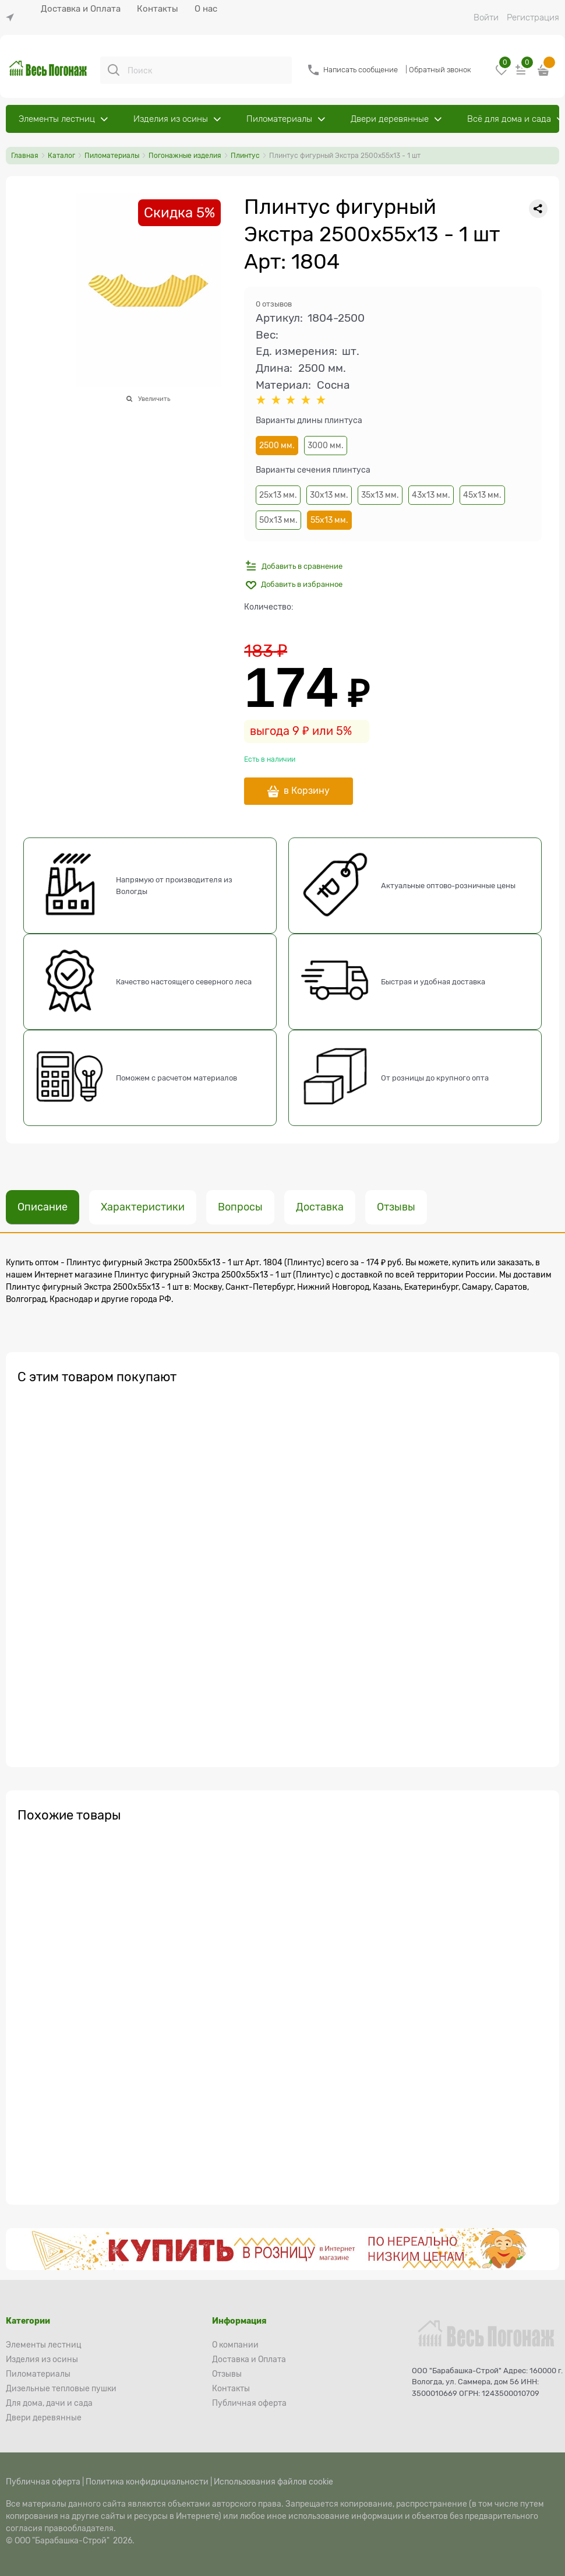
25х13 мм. (278, 494)
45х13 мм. (482, 494)
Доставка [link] (320, 1207)
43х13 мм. (431, 494)
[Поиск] (113, 70)
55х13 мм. (329, 520)
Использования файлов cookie (273, 2481)
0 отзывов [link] (274, 304)
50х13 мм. (278, 520)
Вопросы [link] (240, 1207)
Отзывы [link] (396, 1207)
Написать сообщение (360, 69)
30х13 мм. (329, 494)
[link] (13, 17)
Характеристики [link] (143, 1207)
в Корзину (307, 791)
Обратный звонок (440, 69)
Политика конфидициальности (147, 2481)
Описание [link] (42, 1207)
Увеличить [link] (154, 398)
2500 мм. (277, 445)
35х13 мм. (380, 494)
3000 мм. (326, 445)
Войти (486, 17)
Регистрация (533, 17)
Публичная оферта (43, 2481)
